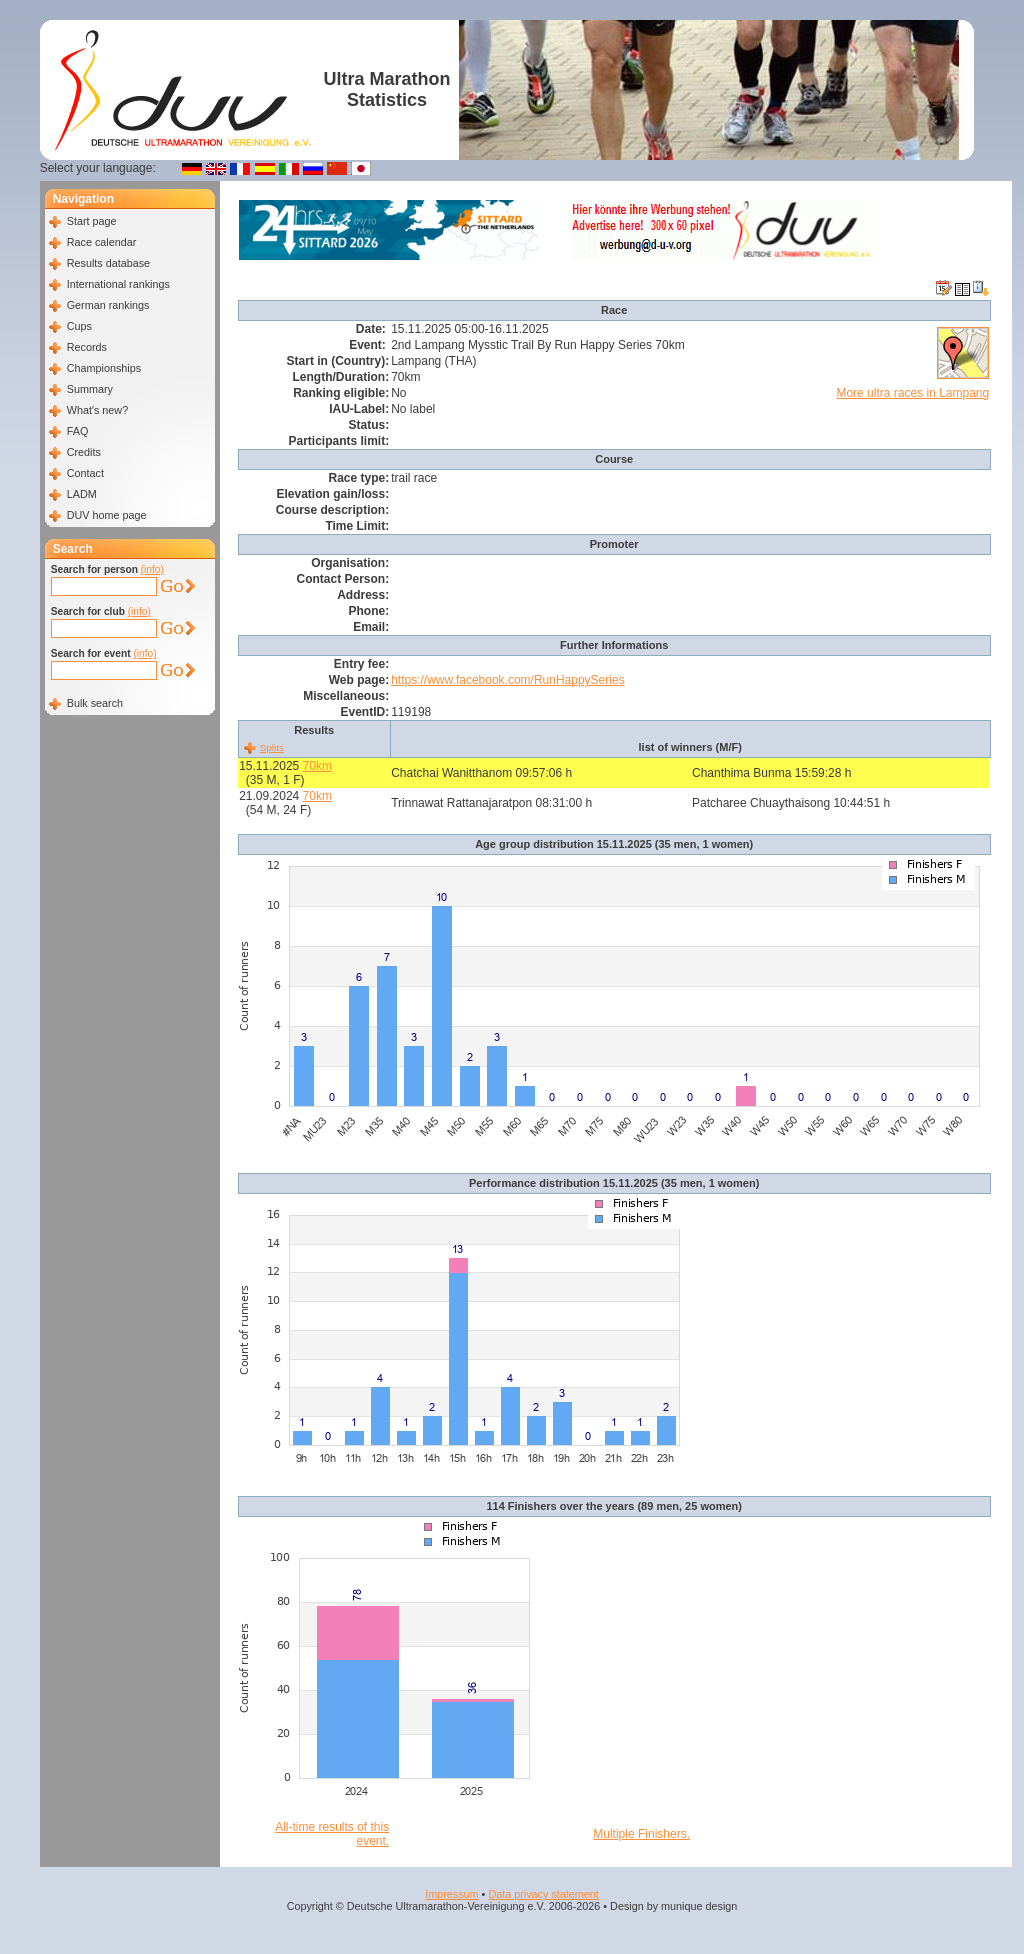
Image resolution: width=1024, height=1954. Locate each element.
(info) (152, 569)
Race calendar (102, 242)
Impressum (451, 1894)
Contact (85, 473)
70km (317, 766)
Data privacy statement (543, 1894)
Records (87, 347)
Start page (92, 221)
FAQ (78, 431)
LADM (82, 494)
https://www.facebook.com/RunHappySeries (507, 680)
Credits (84, 452)
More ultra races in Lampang (912, 393)
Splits (272, 747)
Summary (90, 389)
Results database (108, 263)
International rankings (118, 284)
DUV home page (107, 515)
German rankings (108, 305)
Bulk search (95, 703)
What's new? (97, 410)
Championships (104, 368)
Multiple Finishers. (641, 1834)
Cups (79, 326)
